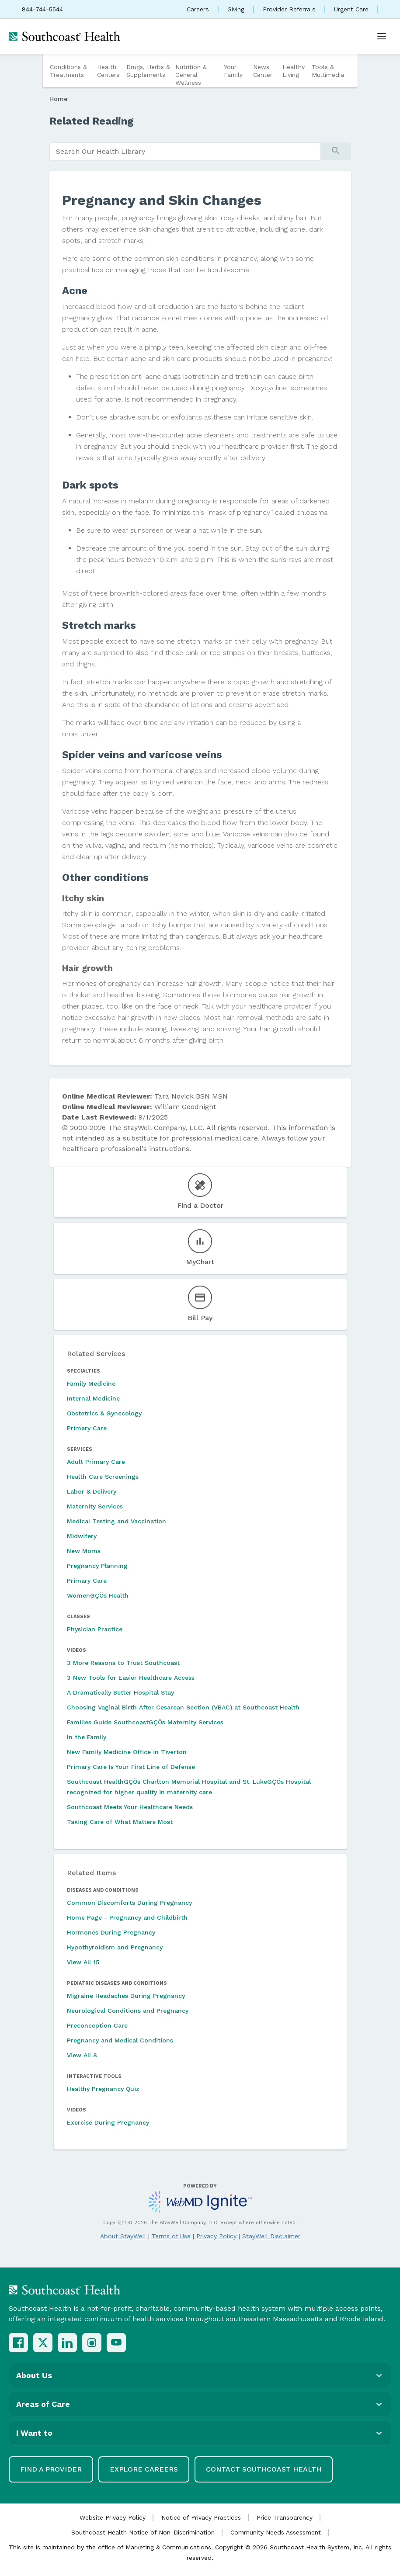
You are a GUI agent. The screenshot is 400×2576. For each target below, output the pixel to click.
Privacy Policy (216, 2236)
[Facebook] (18, 2342)
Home (58, 98)
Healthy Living (293, 70)
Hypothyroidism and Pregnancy (115, 1947)
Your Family (233, 70)
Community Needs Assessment (275, 2532)
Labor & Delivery (91, 1491)
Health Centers (108, 70)
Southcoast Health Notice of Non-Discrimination (143, 2532)
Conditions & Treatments (68, 70)
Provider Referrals (289, 9)
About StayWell (123, 2236)
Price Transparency (285, 2517)
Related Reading (91, 121)
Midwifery (82, 1535)
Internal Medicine (93, 1398)
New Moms (84, 1550)
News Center (262, 70)
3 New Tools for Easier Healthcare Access (131, 1677)
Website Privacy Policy (113, 2517)
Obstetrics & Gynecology (104, 1413)
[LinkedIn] (67, 2342)
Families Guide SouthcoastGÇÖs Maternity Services (145, 1722)
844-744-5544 (42, 9)
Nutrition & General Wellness (191, 74)
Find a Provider (51, 2469)
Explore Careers (144, 2469)
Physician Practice (94, 1629)
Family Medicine (91, 1383)
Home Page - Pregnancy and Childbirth (127, 1917)
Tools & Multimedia (328, 70)
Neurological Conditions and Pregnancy (127, 2010)
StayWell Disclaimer (271, 2236)
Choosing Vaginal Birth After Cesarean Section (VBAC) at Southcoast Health (183, 1707)
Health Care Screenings (103, 1476)
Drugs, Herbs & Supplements (148, 70)
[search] (185, 151)
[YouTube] (116, 2342)
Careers (198, 9)
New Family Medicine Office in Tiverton (127, 1751)
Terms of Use (171, 2236)
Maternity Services (95, 1506)
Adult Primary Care (96, 1461)
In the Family (86, 1737)
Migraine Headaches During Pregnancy (126, 1995)
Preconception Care (97, 2025)
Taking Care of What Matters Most (120, 1821)
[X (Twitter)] (42, 2342)
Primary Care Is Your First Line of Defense (131, 1766)
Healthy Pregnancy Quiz (103, 2088)
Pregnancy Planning (97, 1565)
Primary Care (87, 1428)
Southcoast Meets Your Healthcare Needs (130, 1806)
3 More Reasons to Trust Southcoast (123, 1662)
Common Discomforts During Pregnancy (129, 1902)
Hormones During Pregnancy (111, 1932)
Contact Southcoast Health (263, 2469)
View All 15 (83, 1962)
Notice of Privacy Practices (201, 2517)
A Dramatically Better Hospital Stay (120, 1692)
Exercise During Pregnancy (108, 2122)
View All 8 (82, 2055)
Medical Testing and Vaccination (116, 1521)
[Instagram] (91, 2342)
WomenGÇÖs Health (98, 1595)
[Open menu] (381, 36)
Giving (235, 9)
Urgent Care (351, 9)
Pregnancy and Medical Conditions (120, 2040)
